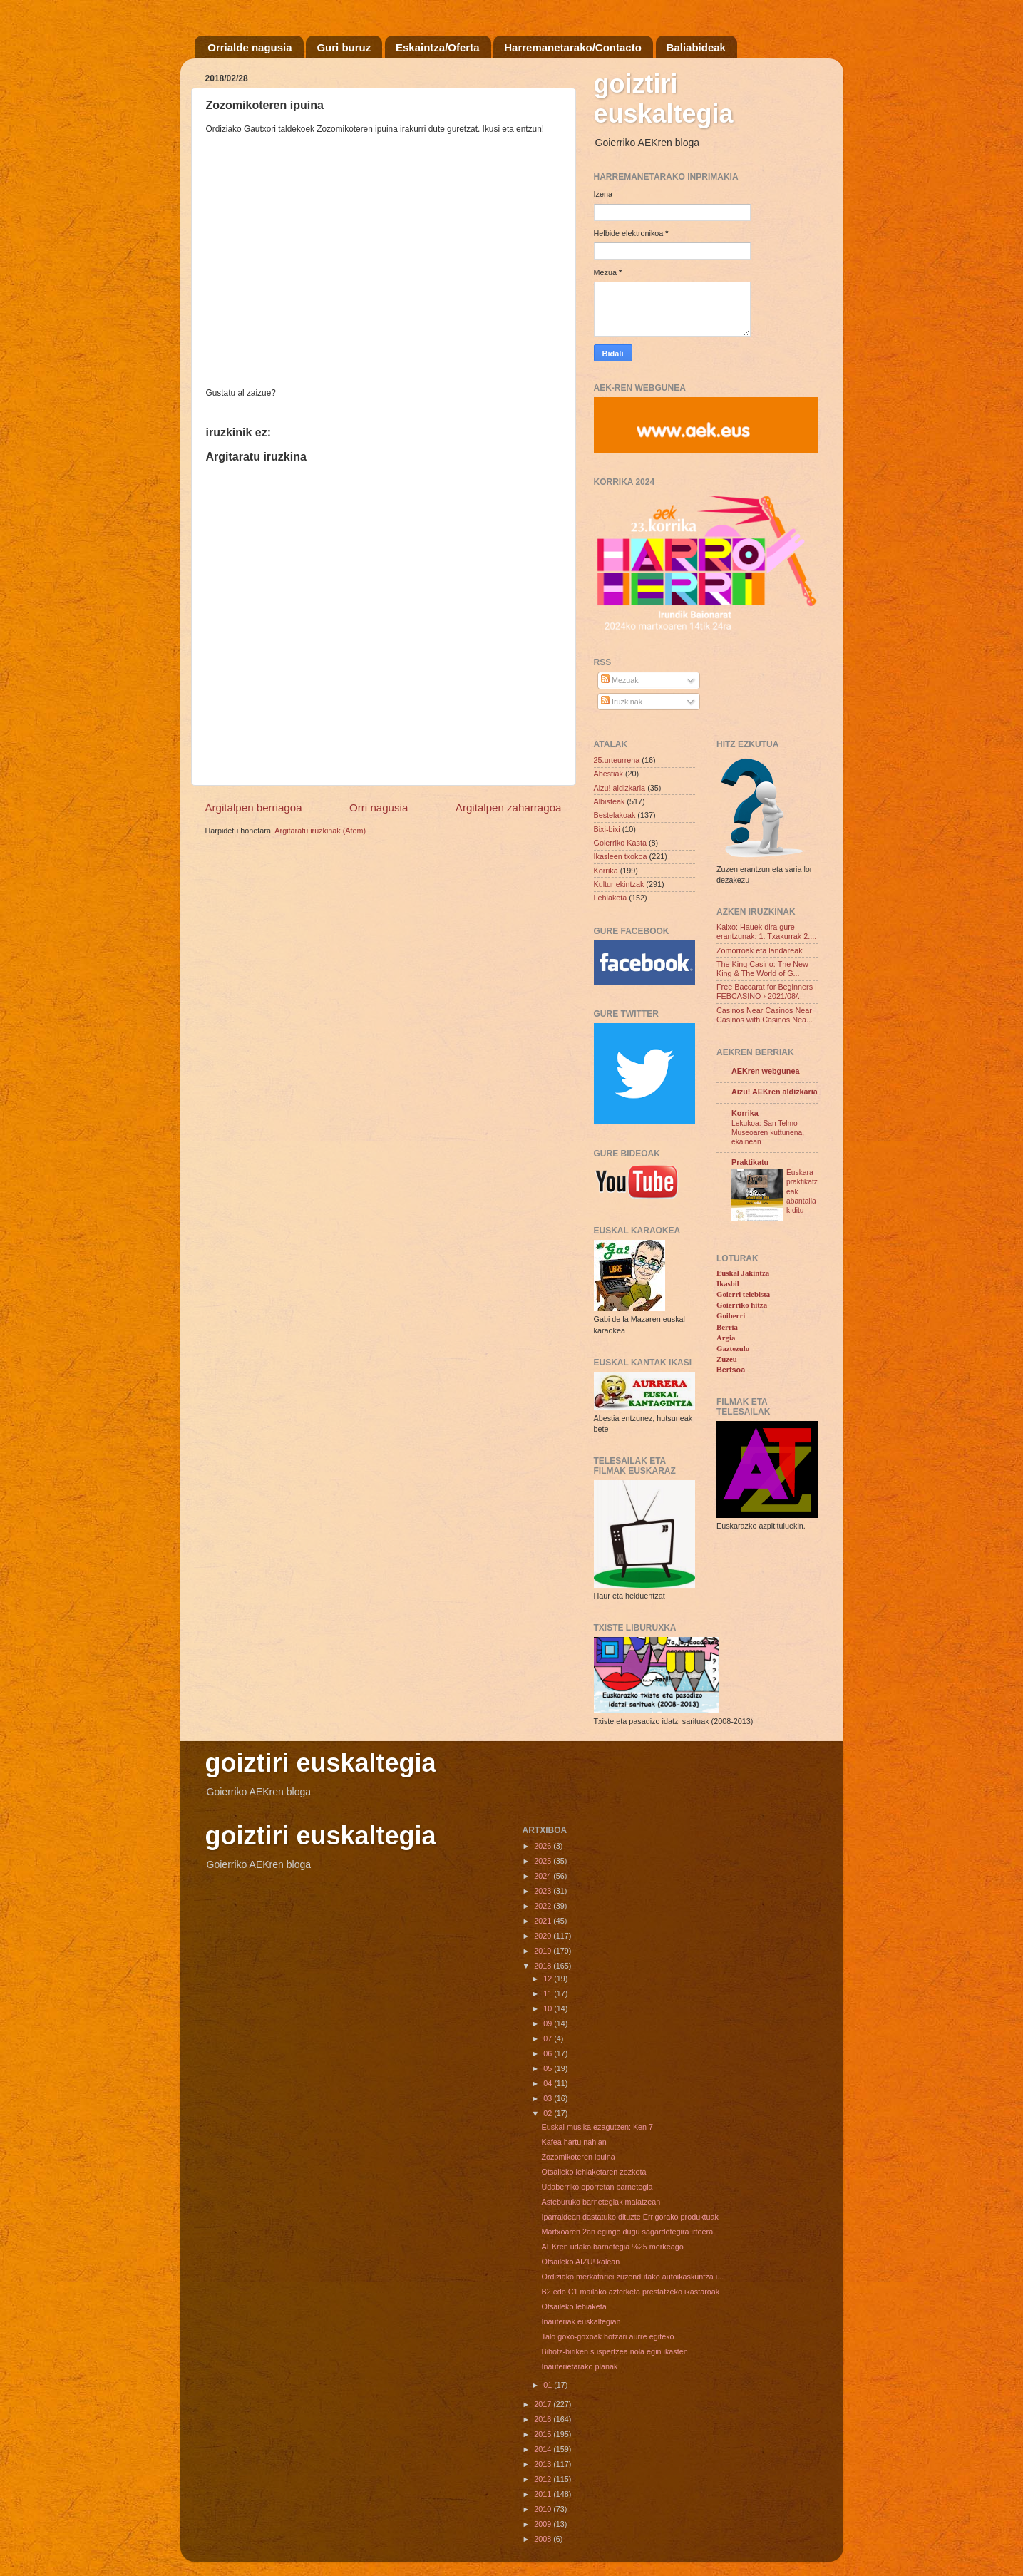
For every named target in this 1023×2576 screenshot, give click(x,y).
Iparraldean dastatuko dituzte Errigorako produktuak (629, 2216)
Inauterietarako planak (579, 2366)
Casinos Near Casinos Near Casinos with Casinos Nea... (764, 1015)
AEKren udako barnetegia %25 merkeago (612, 2246)
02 (548, 2113)
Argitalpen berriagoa (253, 807)
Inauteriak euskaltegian (580, 2321)
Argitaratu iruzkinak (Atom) (320, 830)
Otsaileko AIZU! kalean (580, 2261)
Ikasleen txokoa (620, 856)
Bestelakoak (615, 815)
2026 (543, 1846)
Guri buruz (344, 47)
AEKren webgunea (765, 1071)
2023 (543, 1891)
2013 (543, 2464)
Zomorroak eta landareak (759, 950)
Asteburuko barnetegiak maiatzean (600, 2201)
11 (548, 1993)
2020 (543, 1935)
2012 (543, 2479)
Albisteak (609, 801)
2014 (543, 2449)
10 (548, 2008)
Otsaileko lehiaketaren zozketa (593, 2171)
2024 (543, 1876)
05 (548, 2068)
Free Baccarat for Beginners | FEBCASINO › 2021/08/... (766, 991)
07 (548, 2038)
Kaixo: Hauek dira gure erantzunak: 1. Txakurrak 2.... (766, 931)
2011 (543, 2494)
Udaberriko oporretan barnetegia (596, 2186)
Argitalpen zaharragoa (509, 807)
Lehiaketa (610, 897)
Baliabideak (696, 47)
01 (548, 2385)
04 (548, 2083)
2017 (543, 2404)
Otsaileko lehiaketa (573, 2306)
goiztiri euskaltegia (664, 98)
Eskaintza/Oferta (438, 47)
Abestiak (608, 773)
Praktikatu (749, 1162)
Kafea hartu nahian (573, 2142)
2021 (543, 1920)
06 (548, 2053)
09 (548, 2023)
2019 (543, 1950)
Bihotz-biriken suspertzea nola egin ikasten (614, 2351)
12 (548, 1978)
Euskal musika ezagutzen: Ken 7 (597, 2127)
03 (548, 2098)
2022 (543, 1906)
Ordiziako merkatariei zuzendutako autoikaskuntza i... (632, 2276)
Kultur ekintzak (619, 884)
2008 (543, 2539)
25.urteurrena (617, 760)
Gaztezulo (732, 1348)
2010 (543, 2509)
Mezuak (620, 680)
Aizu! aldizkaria (620, 788)
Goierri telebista (743, 1294)
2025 (543, 1861)
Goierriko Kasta (620, 842)
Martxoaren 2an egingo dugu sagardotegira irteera (627, 2231)
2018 (543, 1965)
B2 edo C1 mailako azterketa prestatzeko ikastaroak (630, 2291)
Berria (727, 1327)
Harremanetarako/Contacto (573, 47)
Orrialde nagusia (249, 47)
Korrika (606, 870)
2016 (543, 2419)
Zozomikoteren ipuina (578, 2156)
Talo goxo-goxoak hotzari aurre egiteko (607, 2336)
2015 (543, 2434)
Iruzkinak (621, 701)
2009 (543, 2524)
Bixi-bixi (607, 829)
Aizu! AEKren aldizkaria (774, 1091)
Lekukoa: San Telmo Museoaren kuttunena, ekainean (767, 1132)
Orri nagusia (378, 807)
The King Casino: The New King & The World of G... (762, 968)
